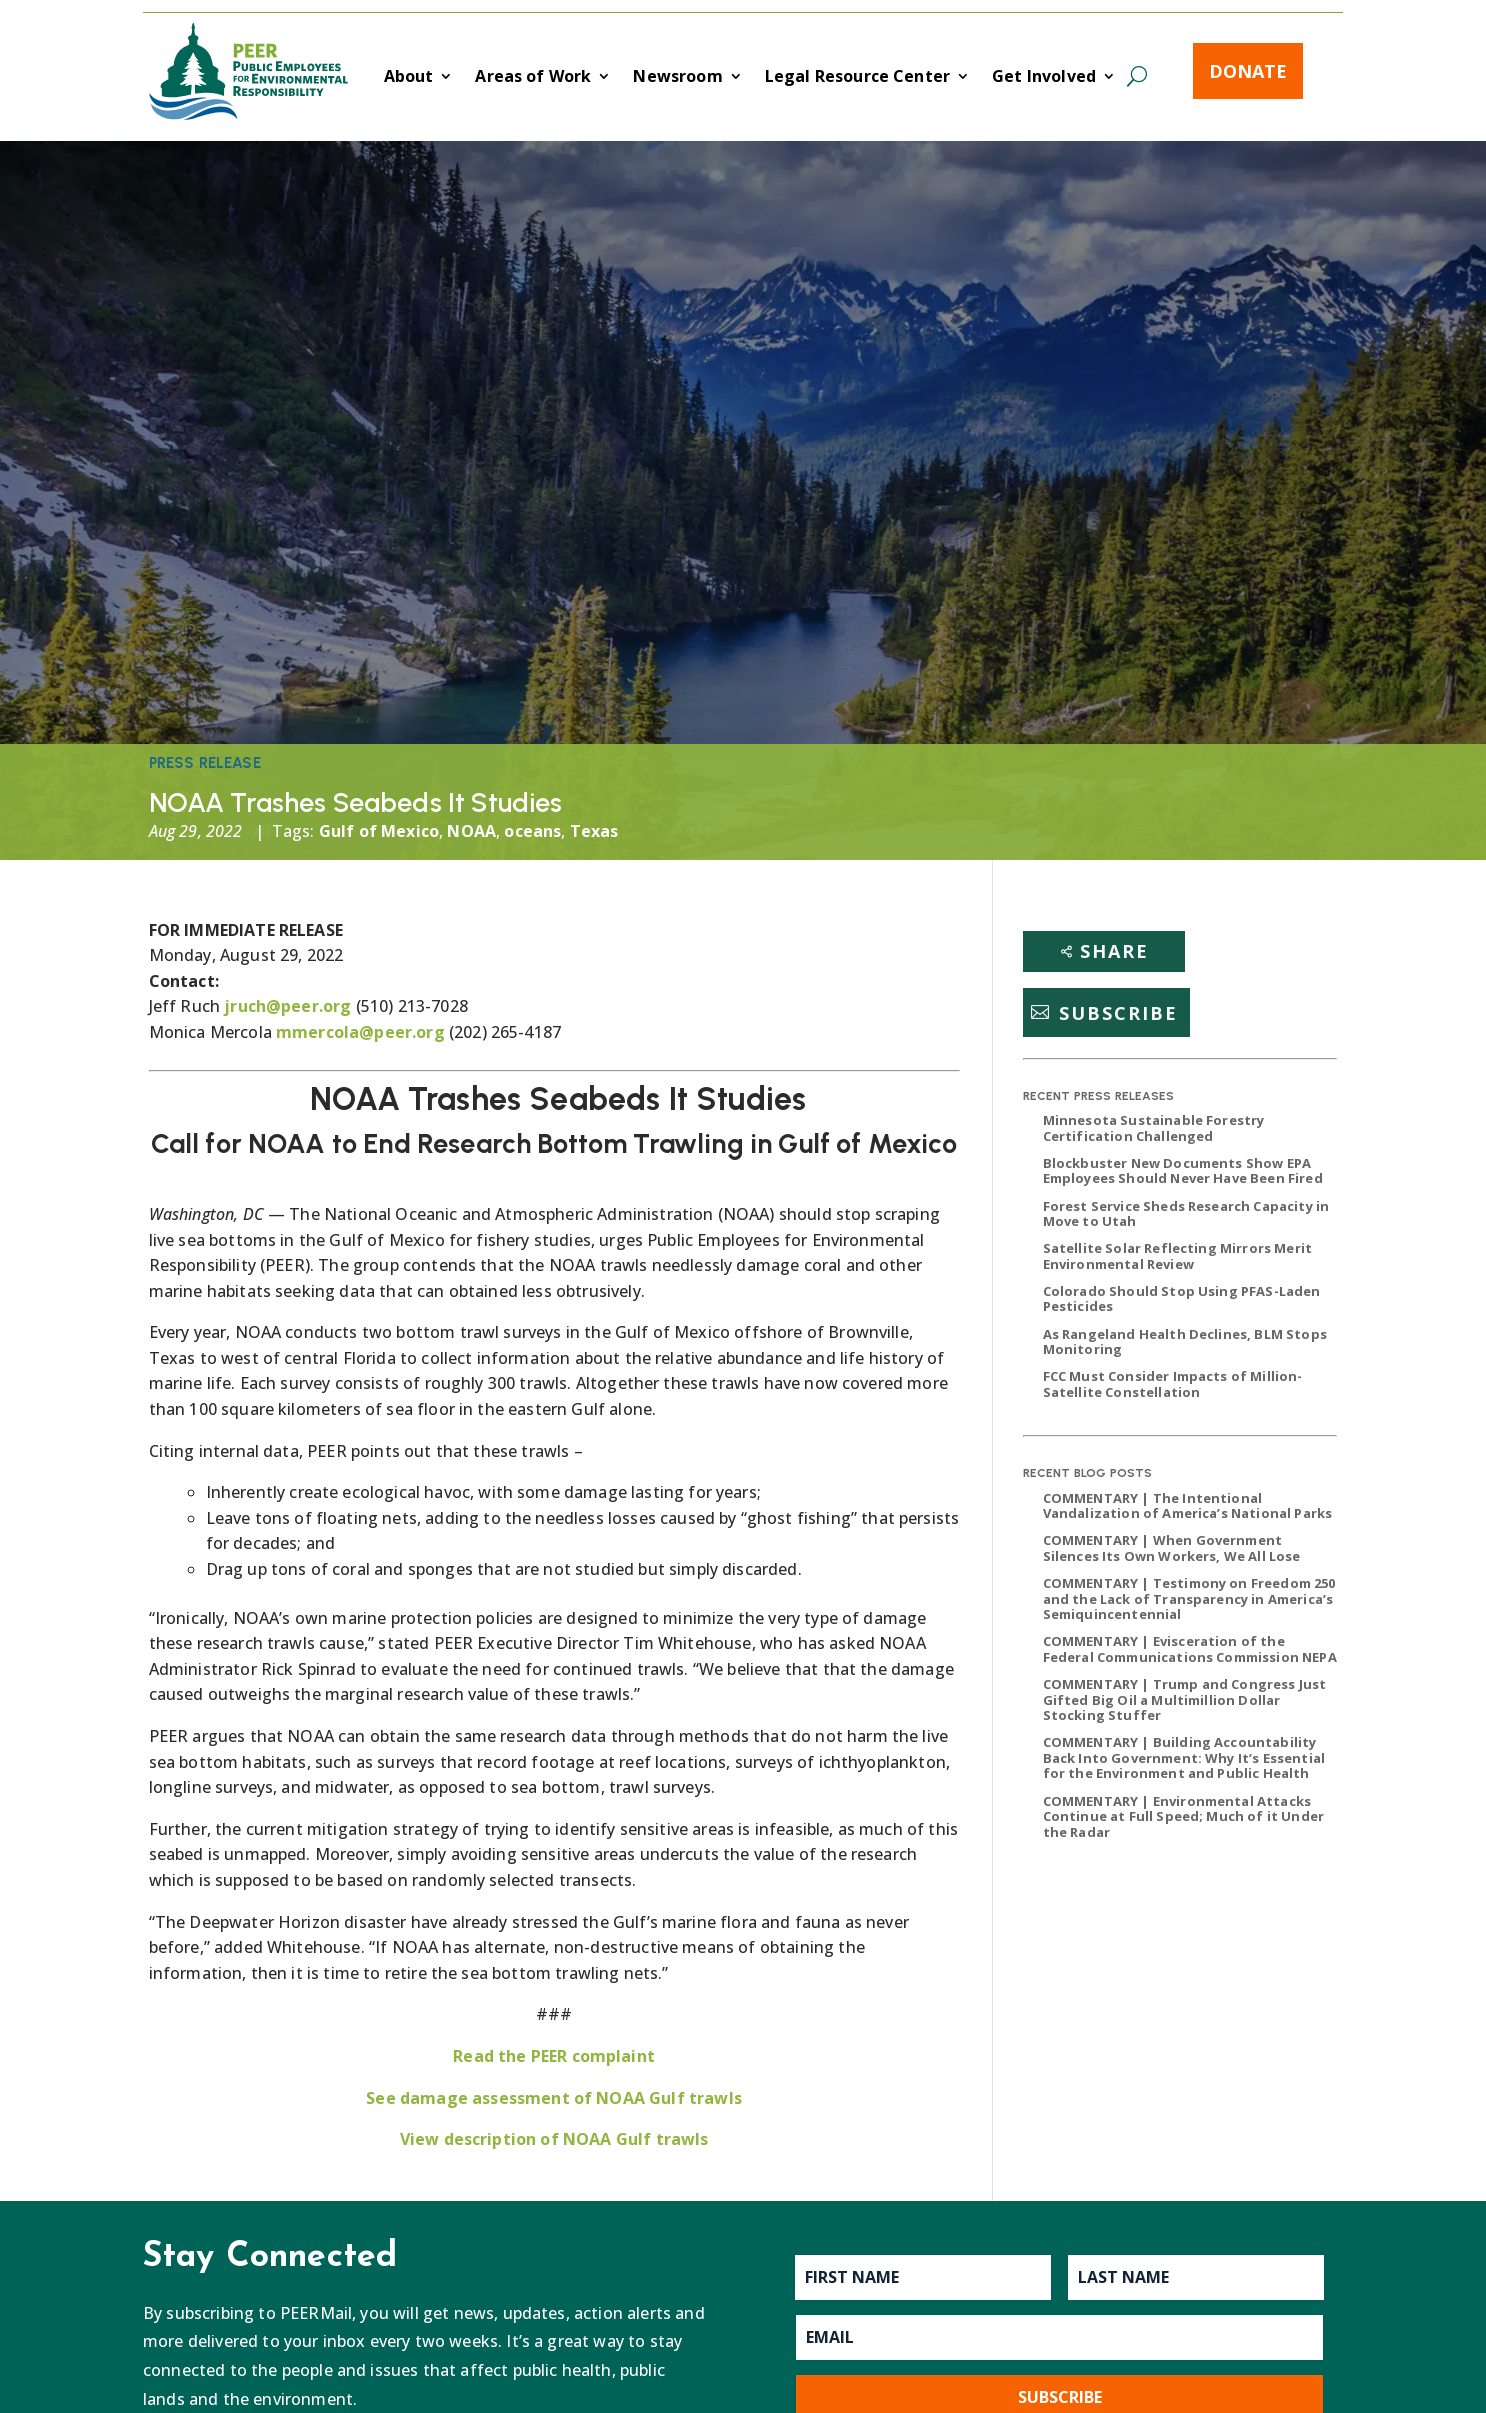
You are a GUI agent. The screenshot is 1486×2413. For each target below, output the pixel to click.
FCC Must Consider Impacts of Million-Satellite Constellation (1173, 1384)
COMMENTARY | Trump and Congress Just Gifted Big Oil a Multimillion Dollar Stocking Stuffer (1185, 1699)
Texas (594, 831)
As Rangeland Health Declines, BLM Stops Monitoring (1185, 1342)
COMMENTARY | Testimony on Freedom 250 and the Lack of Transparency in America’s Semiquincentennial (1189, 1598)
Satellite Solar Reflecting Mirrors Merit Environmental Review (1177, 1256)
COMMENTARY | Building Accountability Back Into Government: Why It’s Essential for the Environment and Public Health (1184, 1757)
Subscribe (1118, 1012)
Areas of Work (533, 78)
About (409, 78)
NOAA (471, 831)
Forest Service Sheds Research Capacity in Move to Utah (1186, 1214)
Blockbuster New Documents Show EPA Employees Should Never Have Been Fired (1183, 1171)
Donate (1248, 71)
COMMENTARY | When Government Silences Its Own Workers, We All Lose (1172, 1548)
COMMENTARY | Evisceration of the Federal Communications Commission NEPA (1190, 1649)
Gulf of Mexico (379, 831)
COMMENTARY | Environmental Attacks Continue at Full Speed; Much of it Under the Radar (1183, 1816)
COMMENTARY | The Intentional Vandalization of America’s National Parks (1188, 1506)
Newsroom (677, 78)
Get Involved (1044, 78)
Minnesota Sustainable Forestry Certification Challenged (1154, 1128)
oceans (532, 831)
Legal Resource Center (857, 78)
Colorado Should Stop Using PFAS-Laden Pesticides (1182, 1299)
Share (1114, 951)
